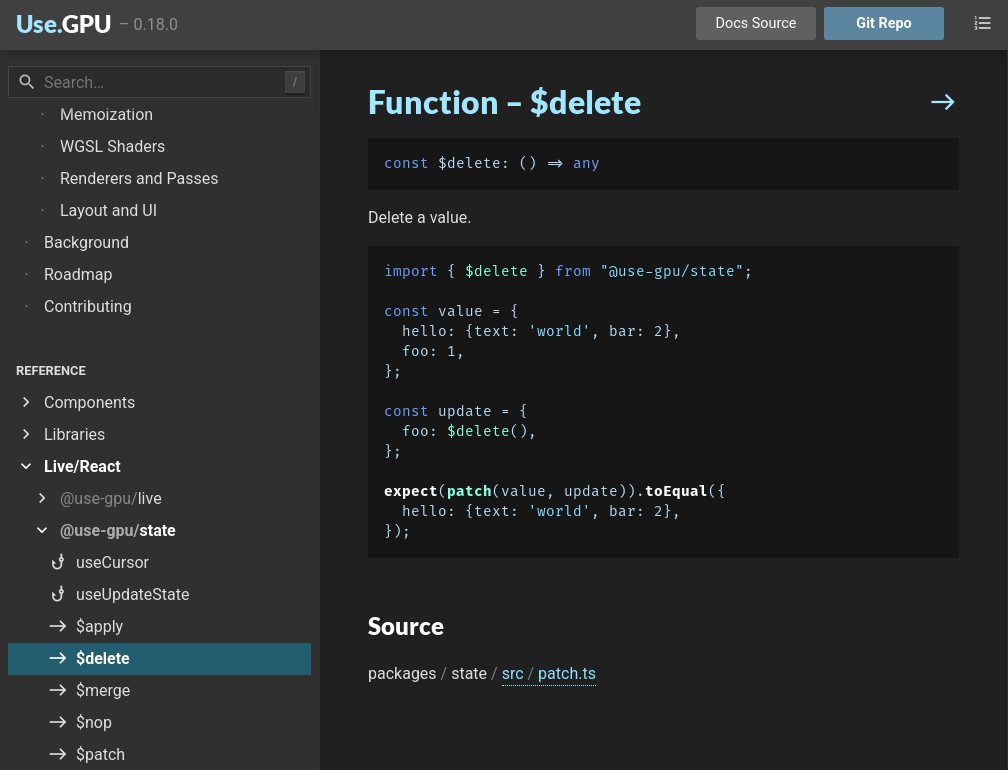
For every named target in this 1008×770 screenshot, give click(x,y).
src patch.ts (549, 673)
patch (469, 491)
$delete (496, 271)
